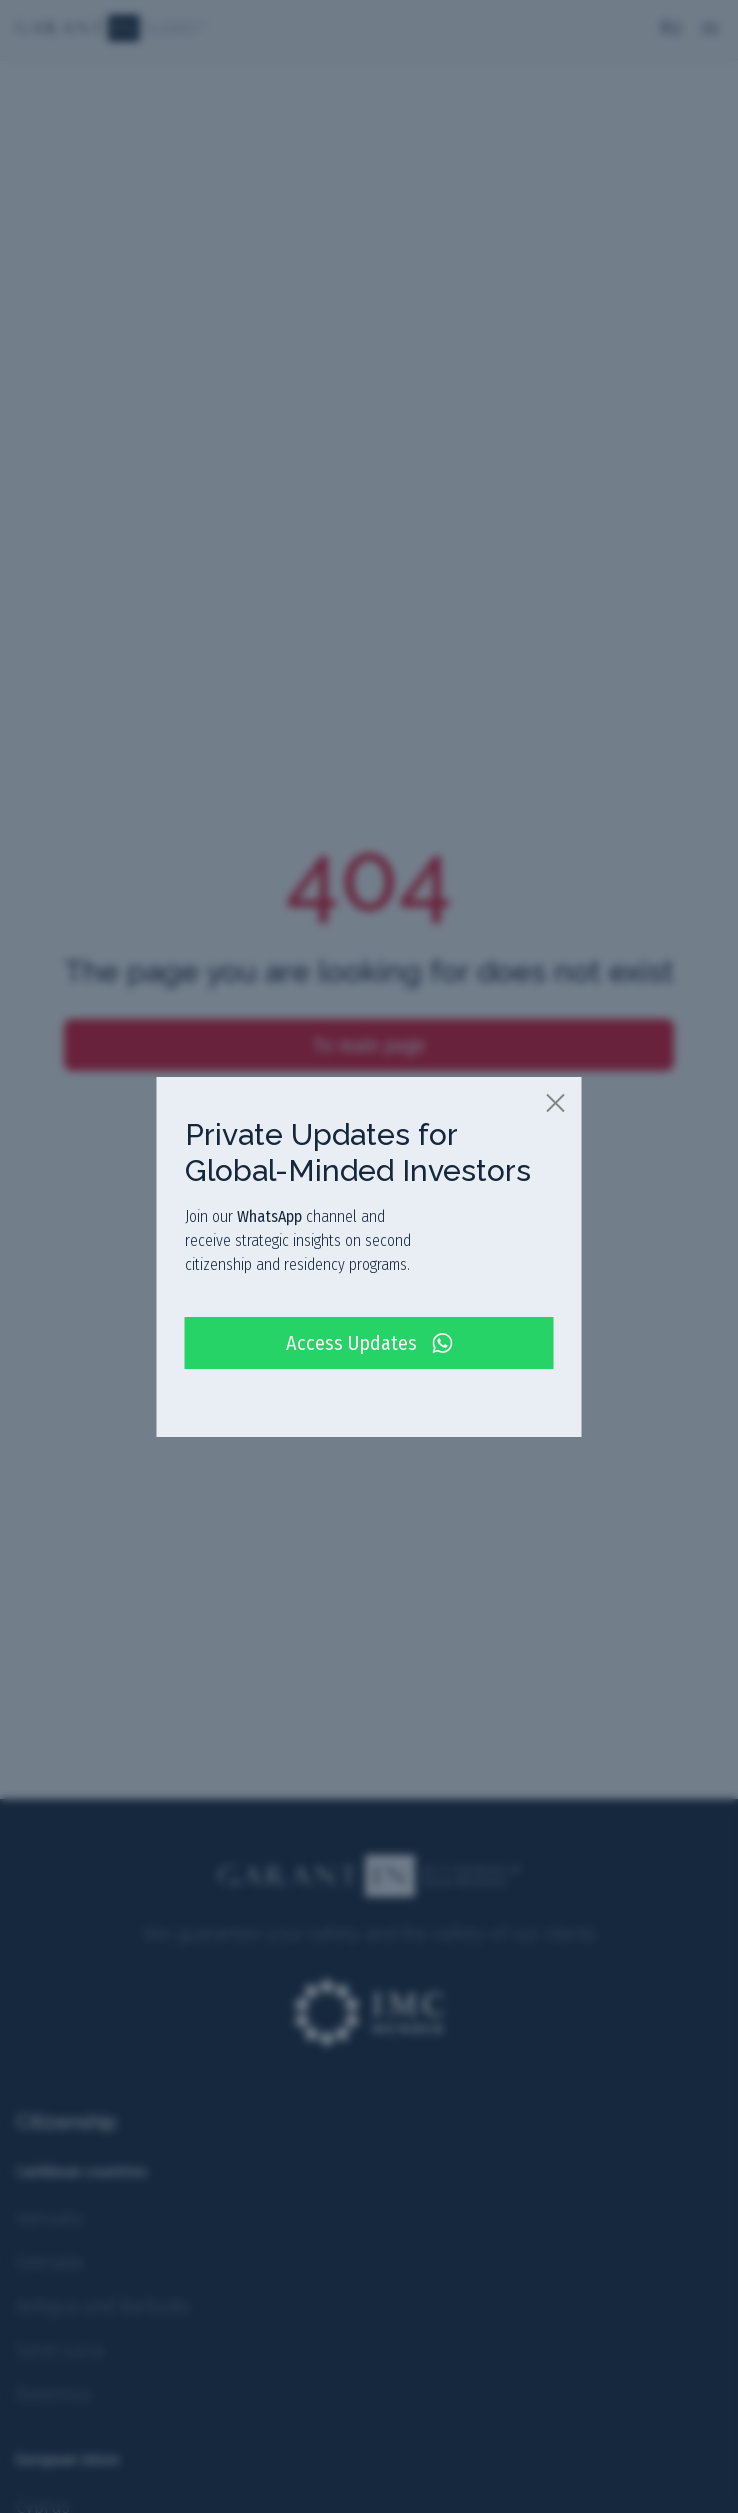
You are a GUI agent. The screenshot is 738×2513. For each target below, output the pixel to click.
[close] (557, 1102)
